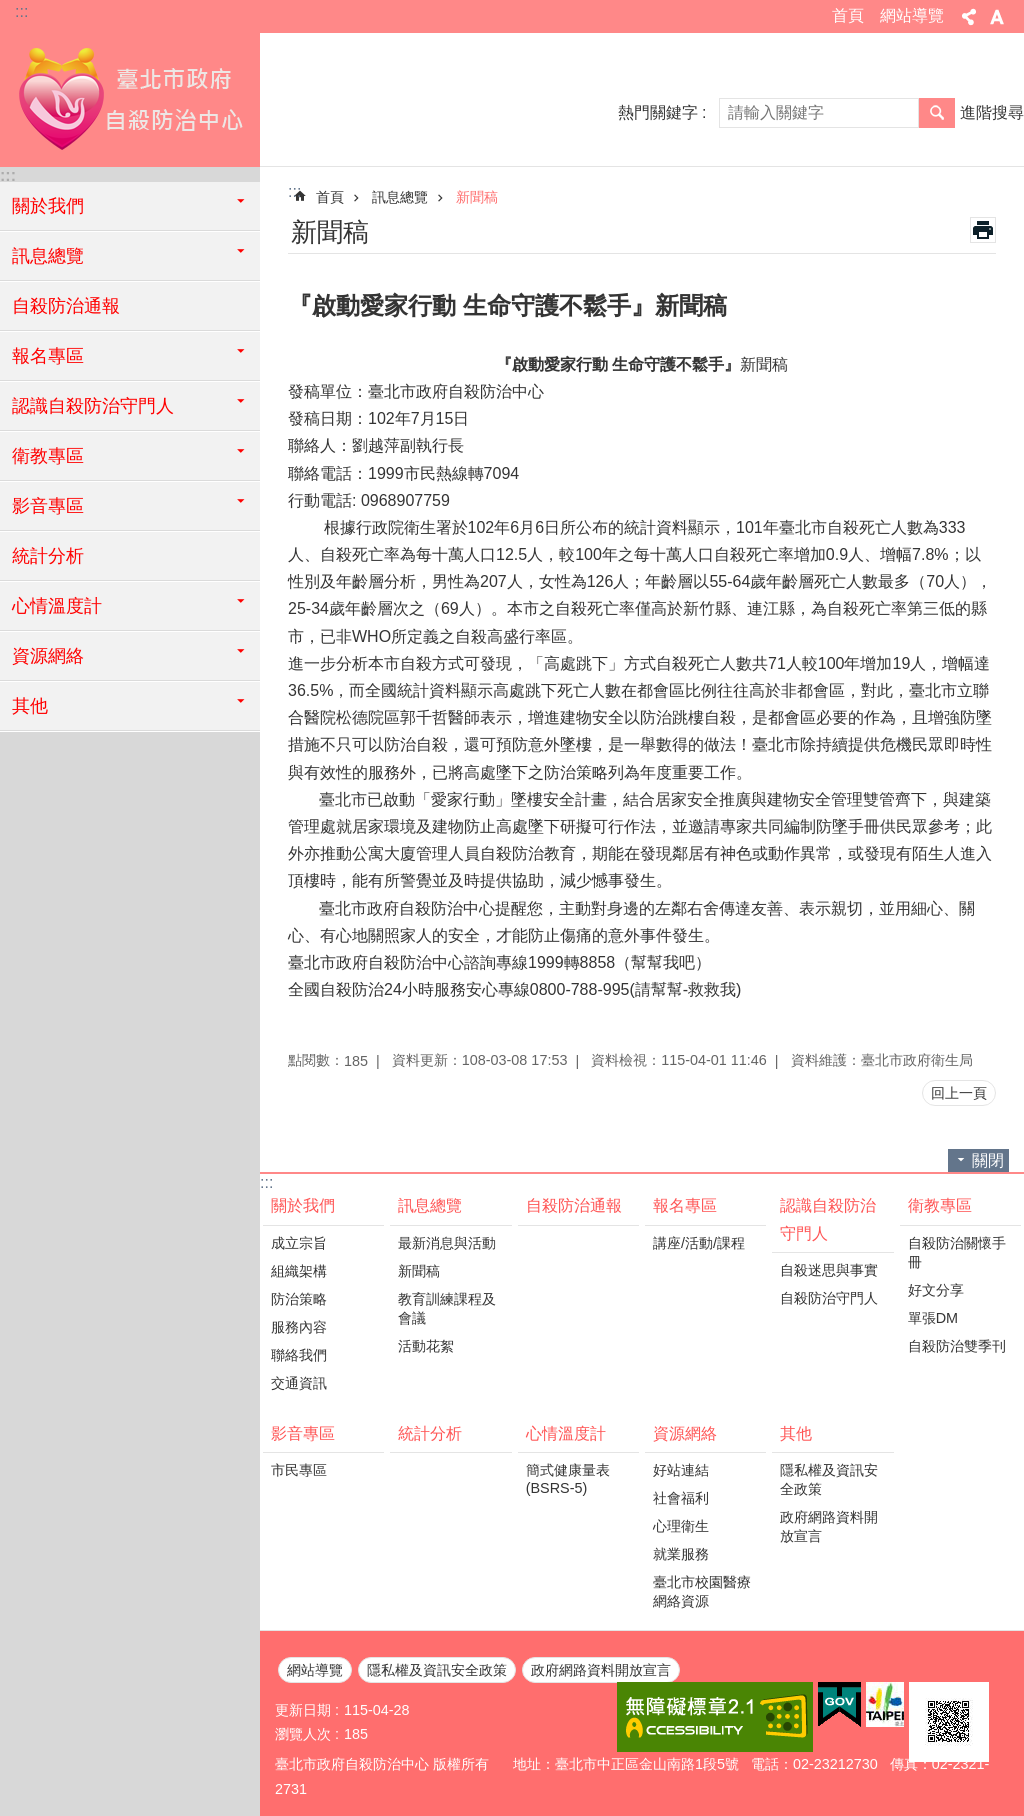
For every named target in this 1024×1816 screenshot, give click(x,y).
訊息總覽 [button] (48, 256)
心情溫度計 (566, 1433)
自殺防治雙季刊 (957, 1346)
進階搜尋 (992, 112)
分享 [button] (969, 17)
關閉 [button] (988, 1160)
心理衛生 (681, 1526)
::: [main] (294, 191)
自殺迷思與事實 (829, 1270)
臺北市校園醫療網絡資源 (702, 1591)
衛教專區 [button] (48, 456)
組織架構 (299, 1271)
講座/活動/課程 (699, 1243)
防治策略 (299, 1299)
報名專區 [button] (48, 356)
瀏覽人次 (303, 1734)
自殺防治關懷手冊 (957, 1252)
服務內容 (299, 1327)
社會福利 (681, 1498)
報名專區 (685, 1205)
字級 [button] (997, 17)
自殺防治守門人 (829, 1298)
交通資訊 (299, 1383)
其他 (796, 1433)
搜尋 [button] (937, 113)
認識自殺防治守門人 (828, 1219)
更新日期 (303, 1710)
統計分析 (48, 556)
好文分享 (936, 1290)
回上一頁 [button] (959, 1093)
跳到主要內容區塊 (10, 10)
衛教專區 (940, 1205)
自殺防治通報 (66, 306)
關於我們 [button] (48, 206)
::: (21, 11)
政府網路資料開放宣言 (829, 1526)
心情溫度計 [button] (57, 606)
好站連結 (681, 1470)
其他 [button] (30, 706)
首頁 (848, 15)
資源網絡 (685, 1433)
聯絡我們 (299, 1355)
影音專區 (303, 1433)
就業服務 (681, 1554)
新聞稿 (477, 197)
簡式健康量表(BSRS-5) (568, 1479)
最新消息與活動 (447, 1243)
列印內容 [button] (983, 230)
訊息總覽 (400, 197)
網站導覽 (912, 15)
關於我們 (303, 1205)
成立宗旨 (299, 1243)
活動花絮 (426, 1346)
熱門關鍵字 (658, 112)
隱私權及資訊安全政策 (829, 1479)
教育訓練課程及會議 (447, 1308)
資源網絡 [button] (48, 656)
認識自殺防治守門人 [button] (93, 406)
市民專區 (299, 1470)
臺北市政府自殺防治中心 (130, 97)
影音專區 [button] (48, 506)
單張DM (933, 1318)
